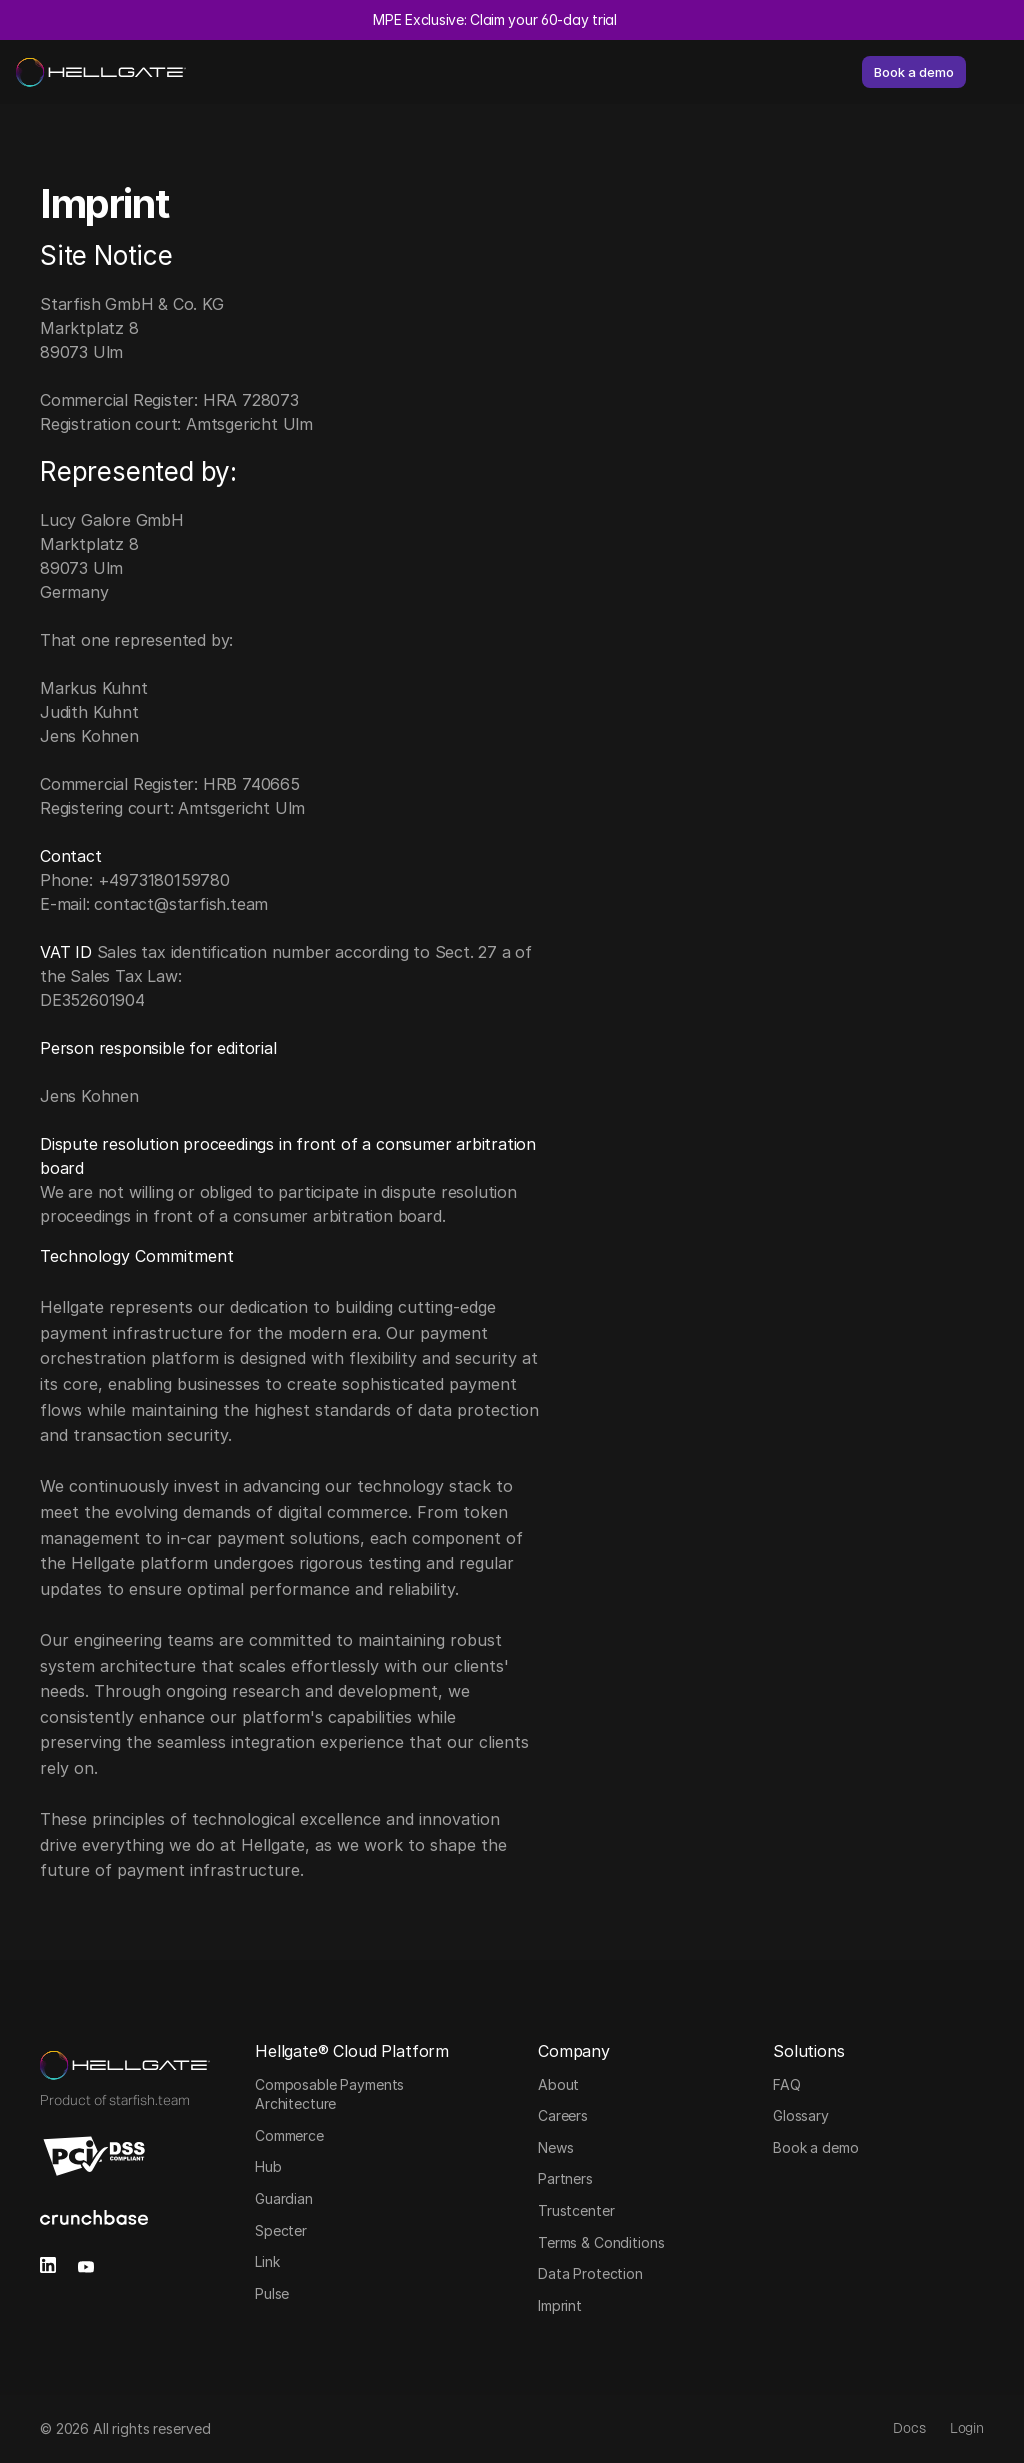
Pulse (272, 2293)
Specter (281, 2230)
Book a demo (815, 2147)
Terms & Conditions (601, 2242)
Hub (268, 2166)
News (555, 2147)
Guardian (284, 2198)
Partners (565, 2178)
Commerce (289, 2135)
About (558, 2084)
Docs (909, 2428)
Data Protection (590, 2273)
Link (267, 2261)
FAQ (787, 2084)
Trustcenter (576, 2210)
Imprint (560, 2305)
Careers (563, 2115)
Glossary (801, 2115)
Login (967, 2428)
